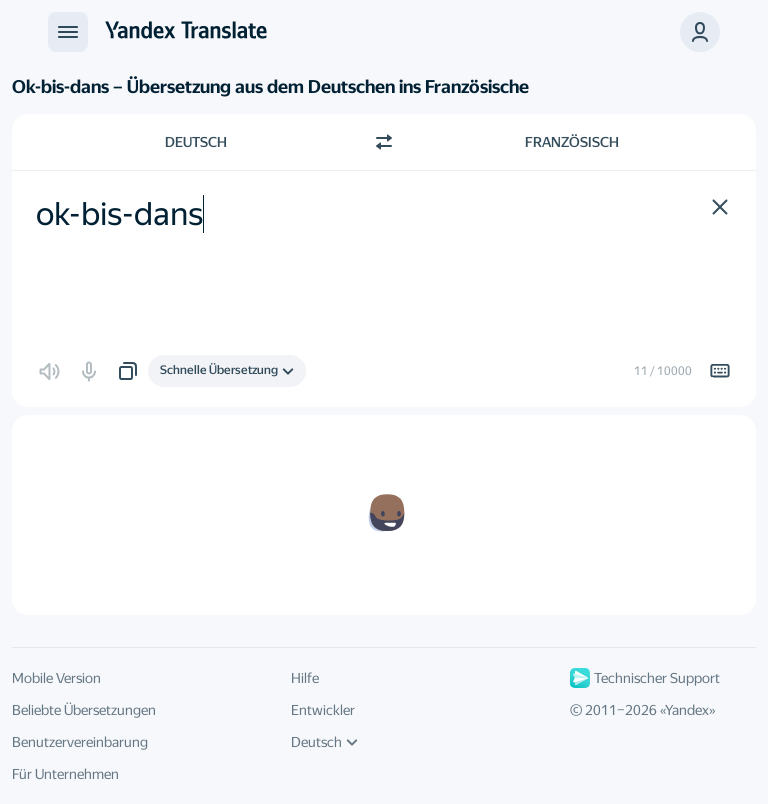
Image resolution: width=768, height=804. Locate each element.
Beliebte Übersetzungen (84, 710)
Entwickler (323, 710)
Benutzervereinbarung (80, 742)
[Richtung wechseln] (384, 142)
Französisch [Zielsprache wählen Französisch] (572, 142)
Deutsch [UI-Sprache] (324, 742)
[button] (700, 32)
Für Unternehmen (65, 774)
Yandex (687, 710)
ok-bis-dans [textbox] (119, 214)
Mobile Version (56, 678)
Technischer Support (645, 678)
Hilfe (305, 678)
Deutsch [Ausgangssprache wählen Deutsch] (196, 142)
